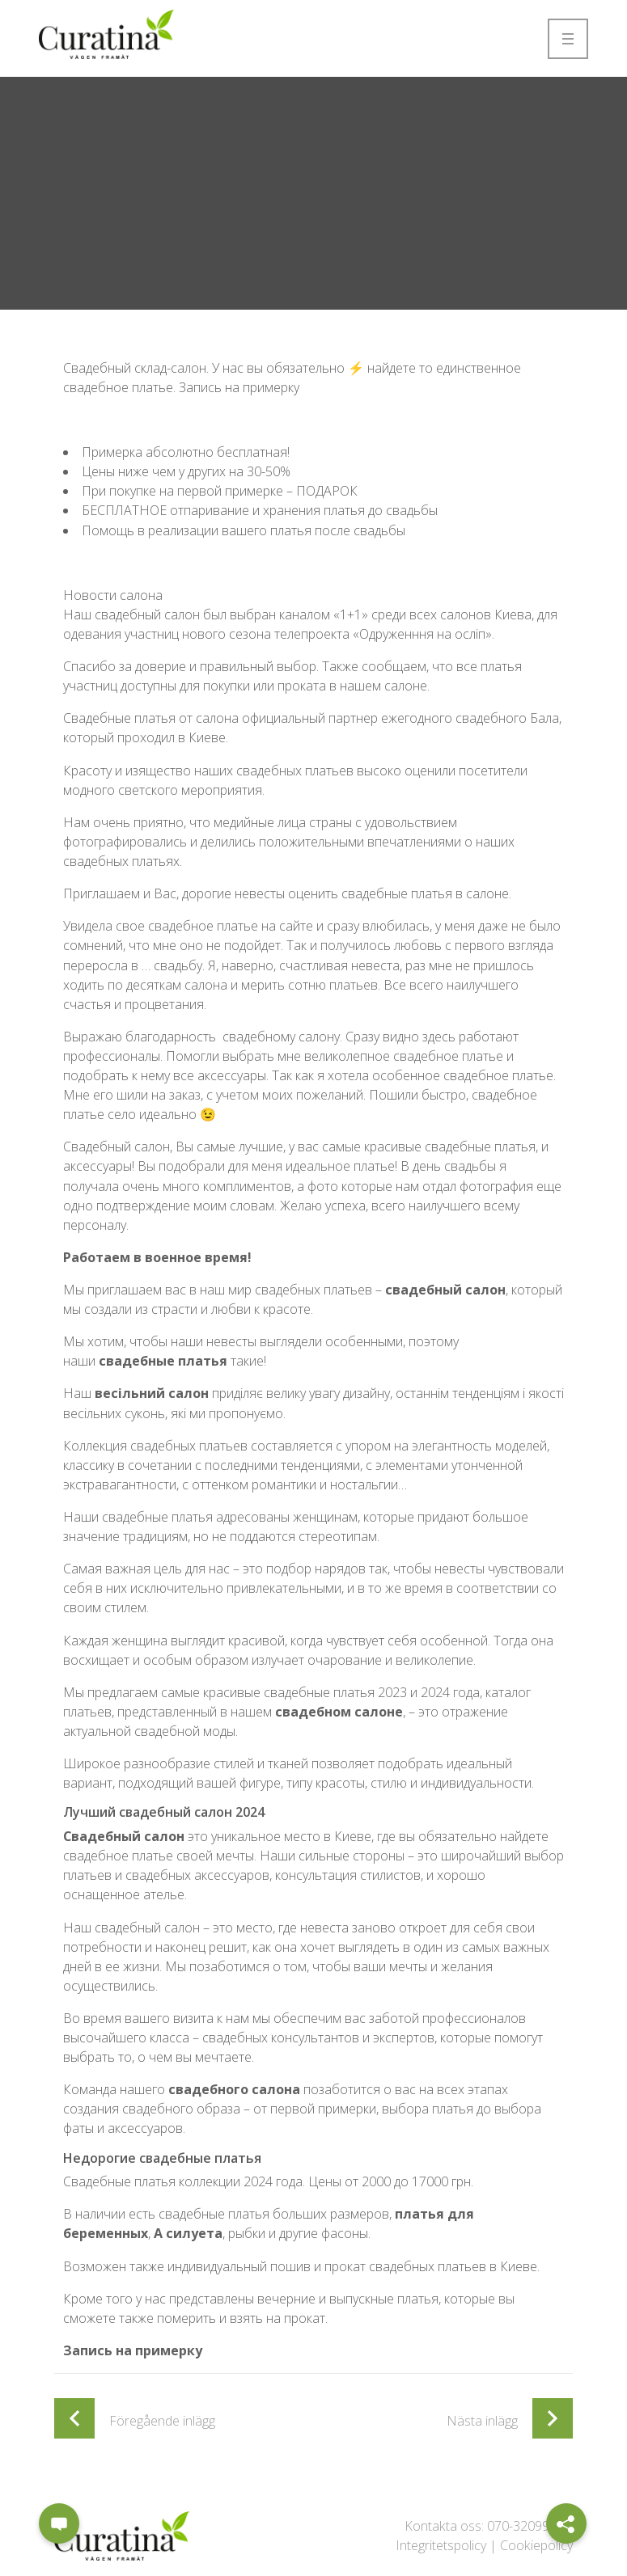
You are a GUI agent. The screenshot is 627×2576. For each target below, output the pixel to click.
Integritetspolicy (441, 2545)
